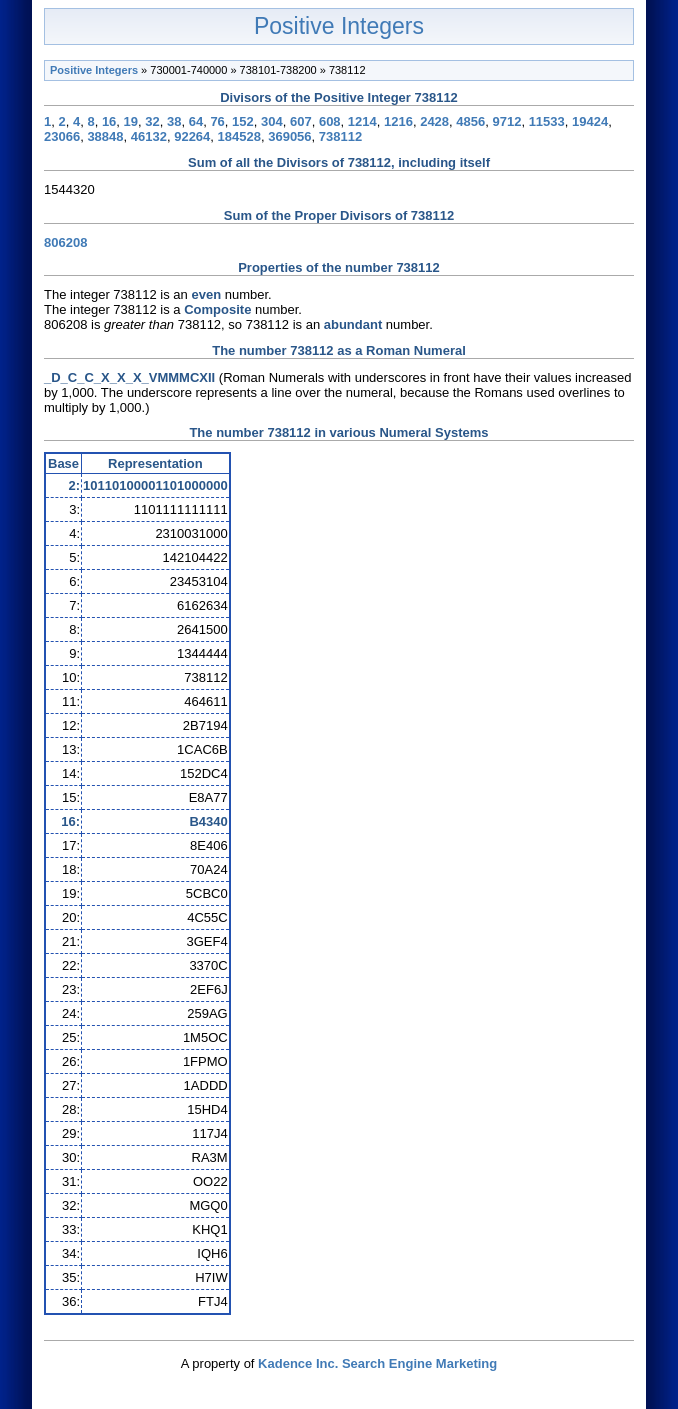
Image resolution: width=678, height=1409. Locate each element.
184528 (239, 136)
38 (174, 121)
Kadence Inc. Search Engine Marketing (377, 1363)
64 (196, 121)
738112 (340, 136)
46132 (149, 136)
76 (217, 121)
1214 (362, 121)
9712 (506, 121)
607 (301, 121)
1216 (398, 121)
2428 (434, 121)
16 (109, 121)
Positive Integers (339, 26)
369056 (289, 136)
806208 (65, 242)
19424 (590, 121)
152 (243, 121)
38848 (105, 136)
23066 (62, 136)
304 (272, 121)
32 (152, 121)
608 (330, 121)
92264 (192, 136)
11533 (547, 121)
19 (131, 121)
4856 (470, 121)
